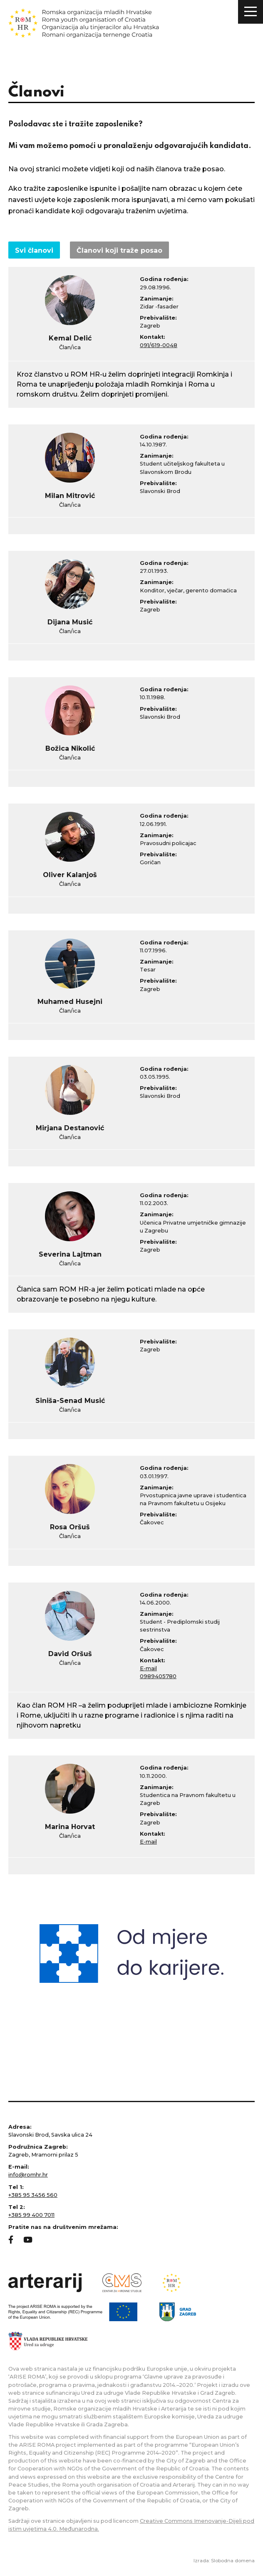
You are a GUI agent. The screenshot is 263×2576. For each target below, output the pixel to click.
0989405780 (158, 1676)
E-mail (148, 1668)
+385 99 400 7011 (31, 2215)
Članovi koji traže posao (119, 250)
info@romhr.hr (28, 2175)
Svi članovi (34, 250)
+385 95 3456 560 (32, 2195)
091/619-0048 (158, 345)
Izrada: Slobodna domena (224, 2561)
